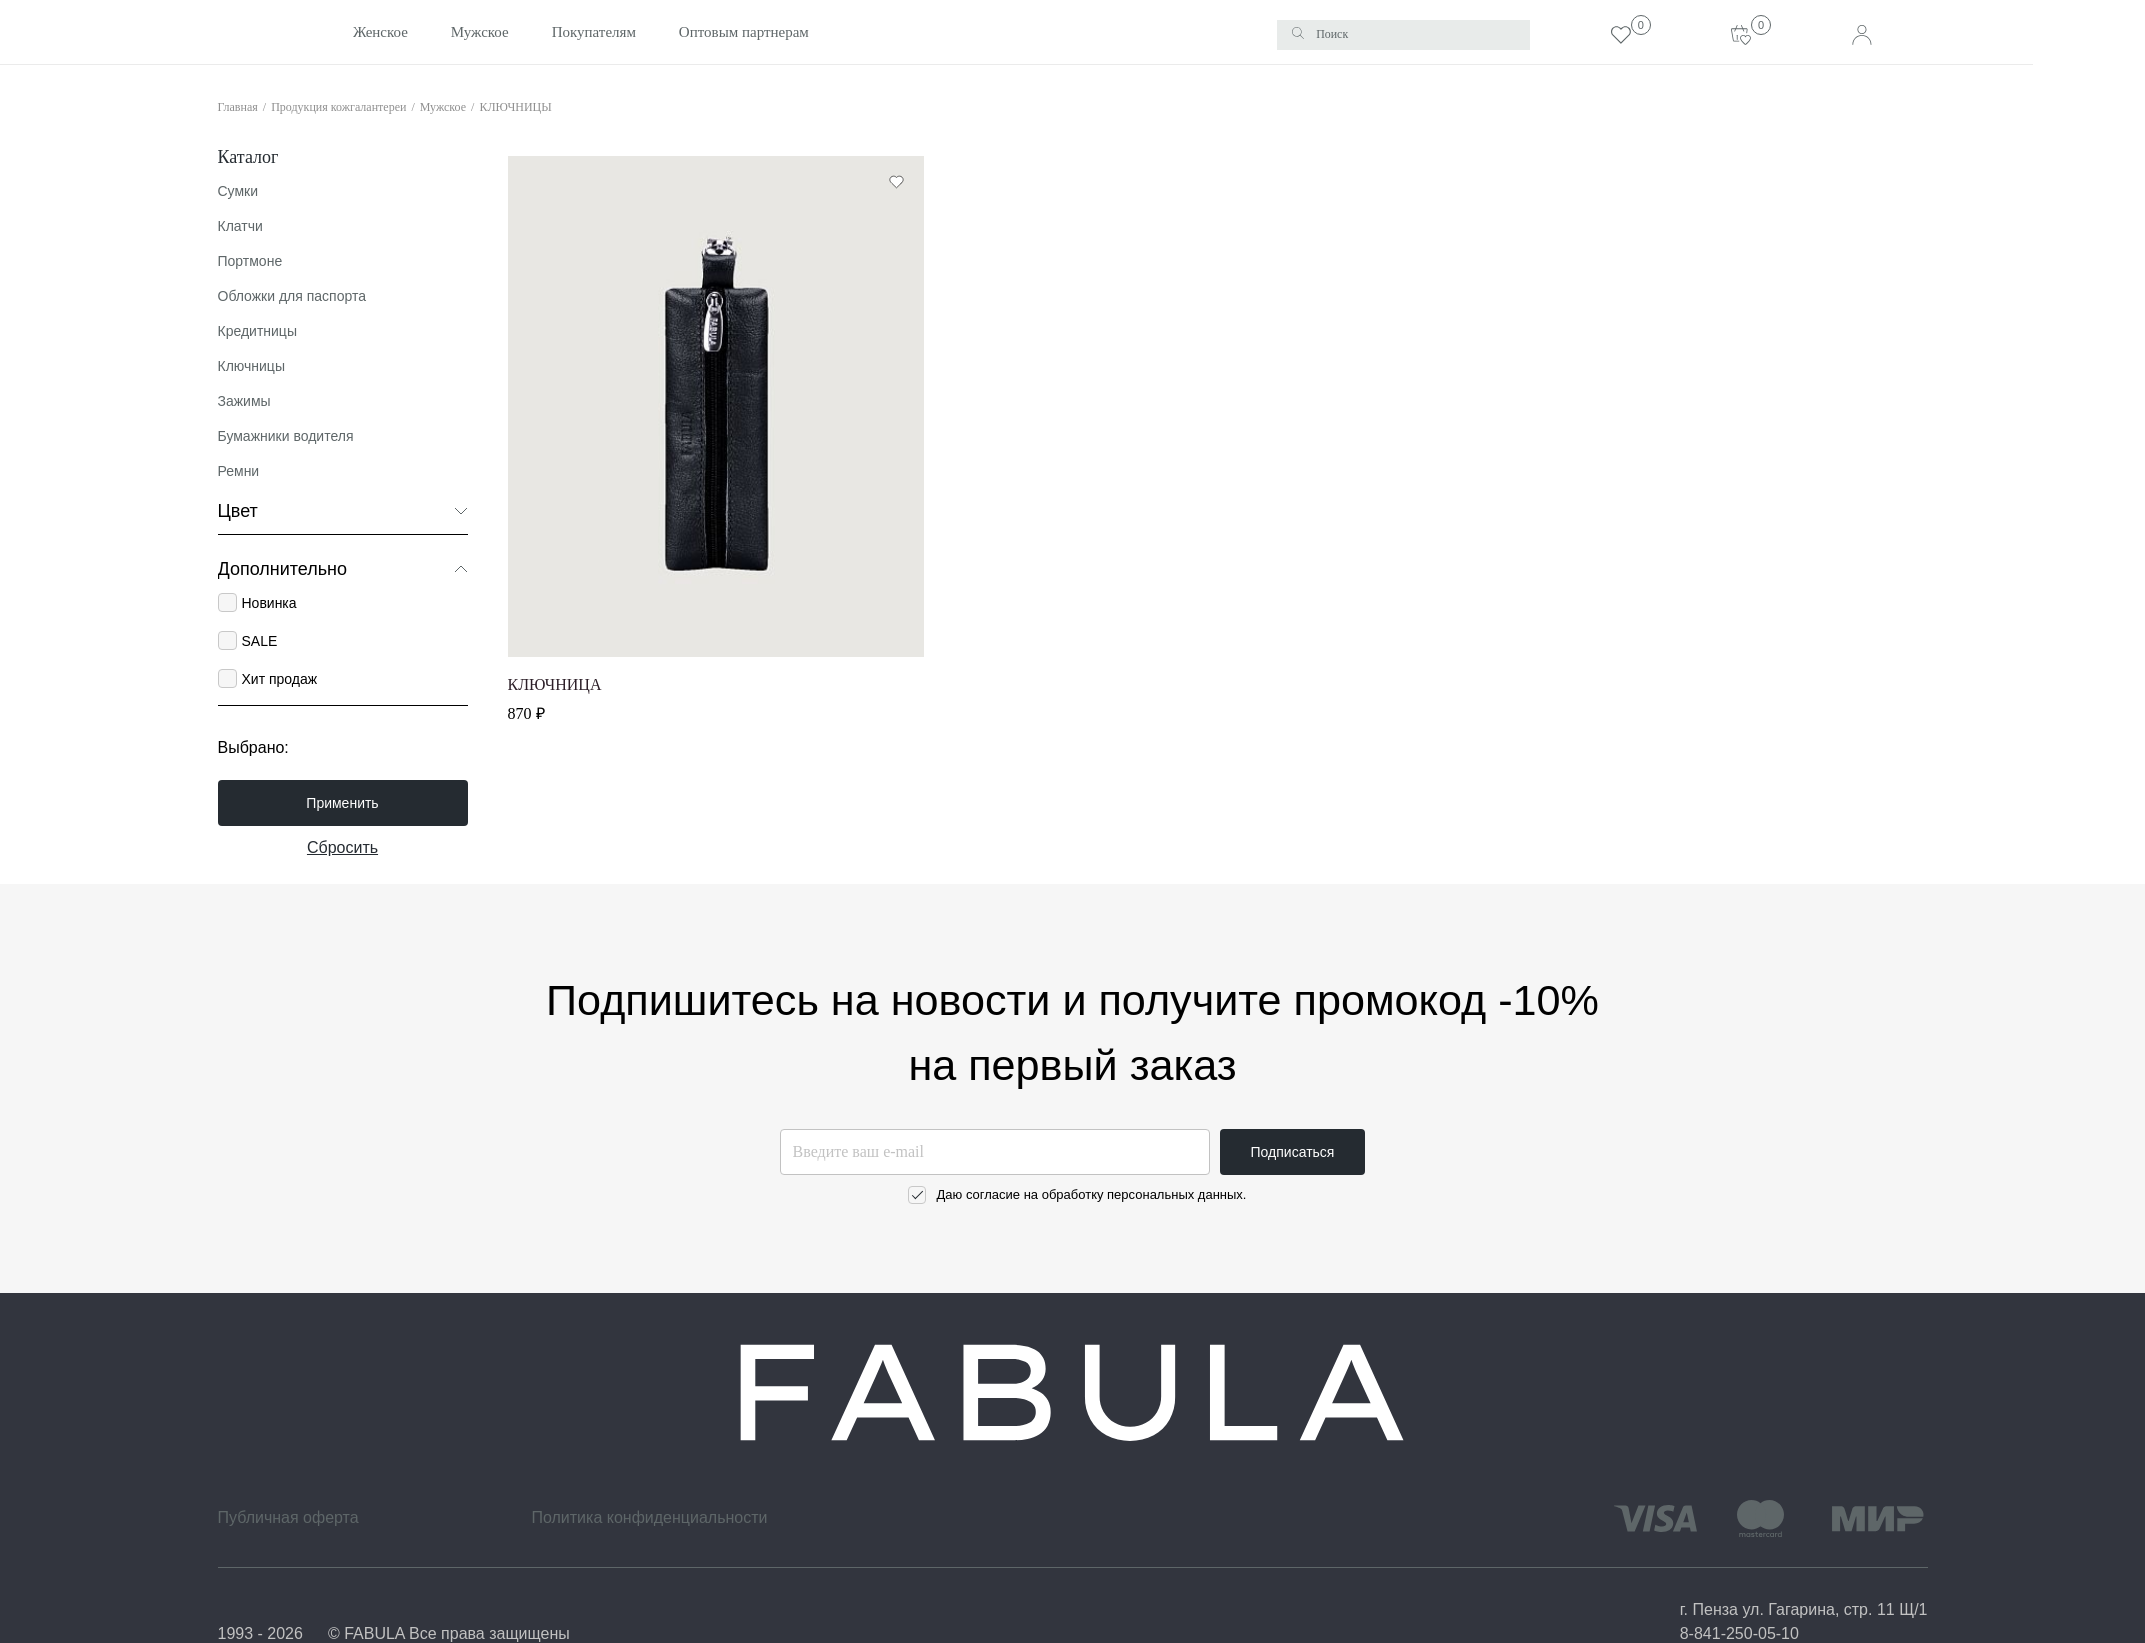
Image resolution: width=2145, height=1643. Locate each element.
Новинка (268, 603)
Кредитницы (257, 331)
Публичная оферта (288, 1517)
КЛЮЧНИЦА (555, 684)
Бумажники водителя (286, 436)
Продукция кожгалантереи (338, 106)
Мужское (427, 32)
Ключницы (251, 366)
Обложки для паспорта (292, 296)
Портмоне (250, 261)
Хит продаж (279, 679)
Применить (342, 803)
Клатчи (240, 226)
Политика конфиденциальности (649, 1517)
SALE (259, 641)
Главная (238, 106)
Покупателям (541, 32)
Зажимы (244, 401)
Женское (328, 32)
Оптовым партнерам (690, 32)
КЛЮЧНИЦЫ (515, 106)
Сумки (238, 191)
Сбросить (342, 847)
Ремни (239, 471)
